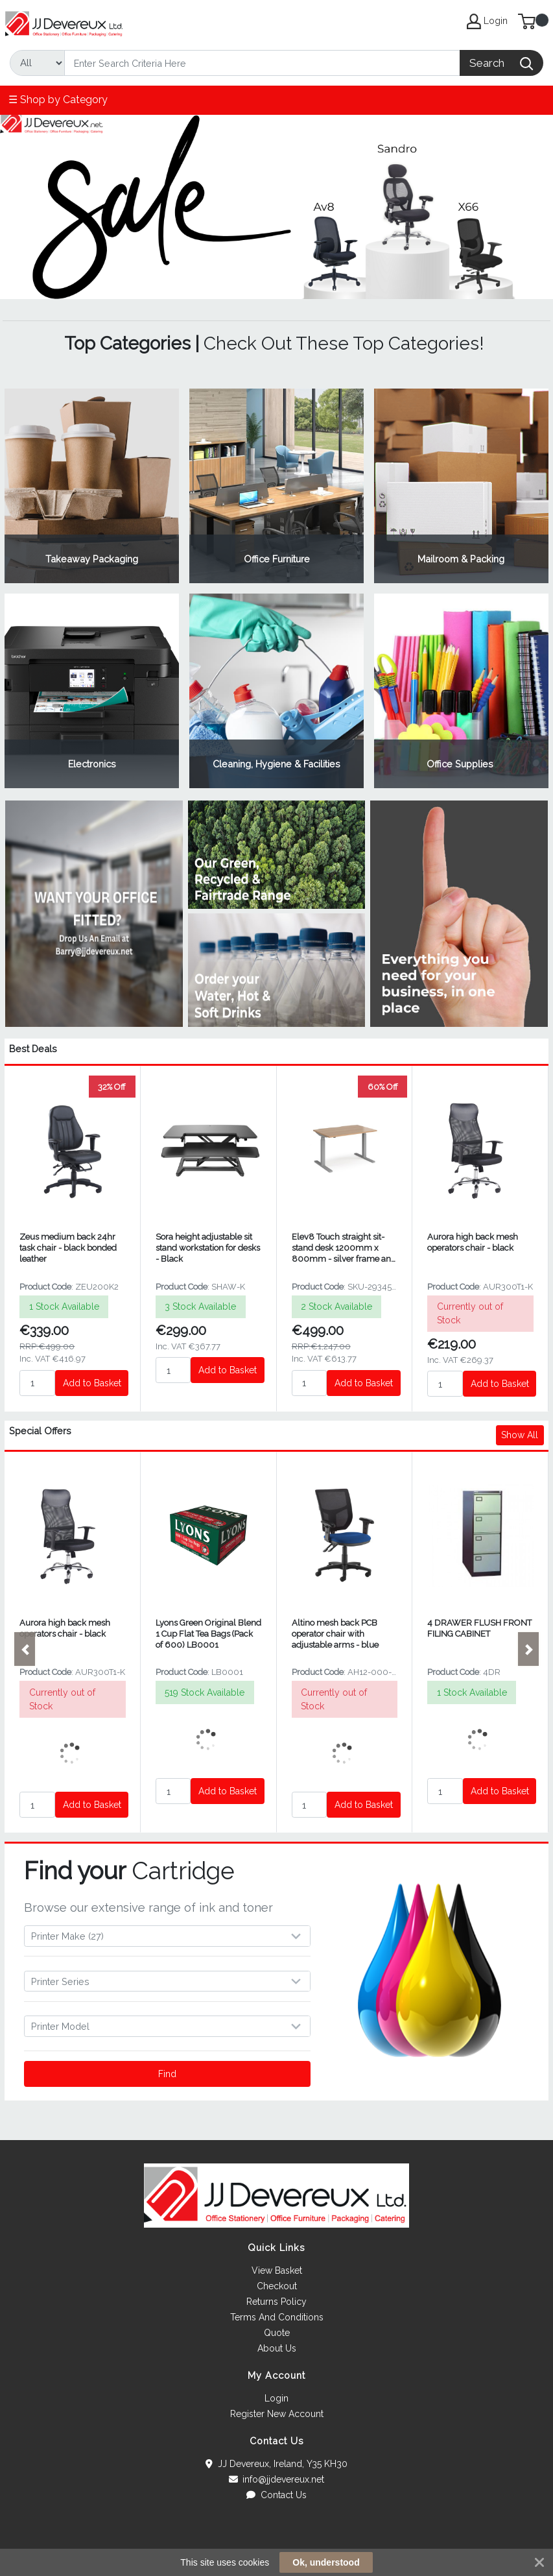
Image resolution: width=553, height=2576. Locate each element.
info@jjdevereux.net (277, 2479)
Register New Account (277, 2414)
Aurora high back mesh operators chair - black (472, 1242)
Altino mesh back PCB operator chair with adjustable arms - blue (335, 1634)
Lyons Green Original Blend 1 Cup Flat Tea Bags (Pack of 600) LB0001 (208, 1634)
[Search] (262, 63)
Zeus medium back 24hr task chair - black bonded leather (68, 1248)
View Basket (277, 2270)
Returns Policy (276, 2301)
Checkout (277, 2286)
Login (276, 2398)
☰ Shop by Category (58, 99)
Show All (519, 1435)
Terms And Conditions (277, 2317)
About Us (276, 2348)
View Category (92, 486)
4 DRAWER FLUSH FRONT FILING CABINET (479, 1628)
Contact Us (276, 2495)
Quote (277, 2333)
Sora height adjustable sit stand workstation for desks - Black (208, 1248)
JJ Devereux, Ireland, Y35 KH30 (276, 2464)
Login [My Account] (487, 21)
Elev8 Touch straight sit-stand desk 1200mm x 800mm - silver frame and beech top (344, 1248)
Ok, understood (325, 2562)
